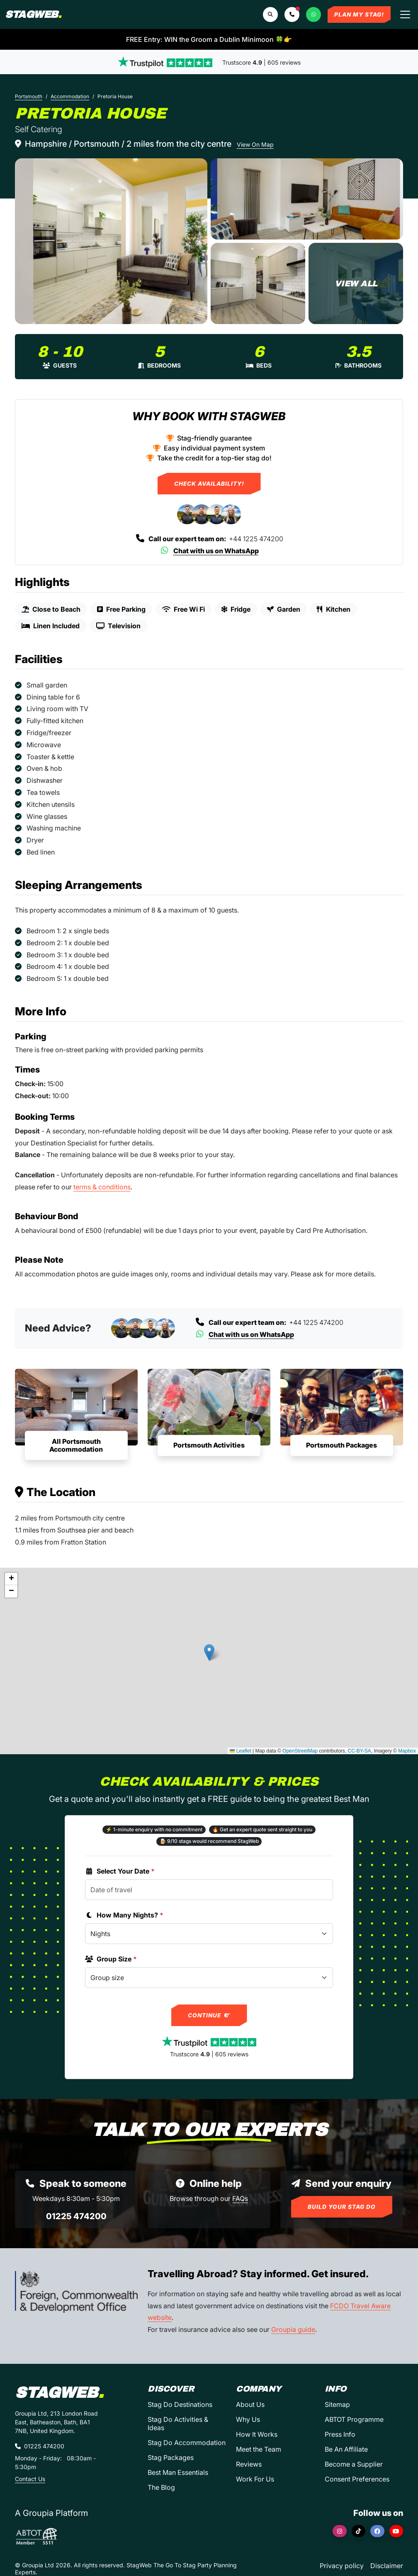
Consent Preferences (357, 2479)
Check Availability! (209, 483)
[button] (291, 14)
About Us (250, 2404)
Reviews (249, 2464)
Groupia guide (293, 2329)
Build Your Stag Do (342, 2206)
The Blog (161, 2487)
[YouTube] (396, 2531)
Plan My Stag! (359, 14)
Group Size (111, 1959)
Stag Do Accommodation (187, 2442)
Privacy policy (342, 2565)
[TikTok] (359, 2531)
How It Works (256, 2434)
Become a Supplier (354, 2464)
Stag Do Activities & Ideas (178, 2423)
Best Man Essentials (178, 2472)
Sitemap (337, 2404)
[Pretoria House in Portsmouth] (111, 241)
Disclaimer (386, 2565)
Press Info (340, 2434)
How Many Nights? (124, 1915)
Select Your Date (120, 1871)
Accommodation (70, 96)
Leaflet (240, 1751)
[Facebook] (377, 2531)
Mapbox (407, 1751)
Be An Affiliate (346, 2449)
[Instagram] (340, 2531)
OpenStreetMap (300, 1751)
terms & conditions (102, 1187)
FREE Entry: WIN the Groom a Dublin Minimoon (209, 39)
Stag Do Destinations (180, 2404)
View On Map (255, 144)
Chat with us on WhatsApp (209, 551)
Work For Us (255, 2479)
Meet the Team (258, 2449)
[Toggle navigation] (405, 14)
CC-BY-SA (359, 1751)
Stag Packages (171, 2457)
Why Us (248, 2419)
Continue (209, 2015)
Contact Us (30, 2478)
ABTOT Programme (354, 2419)
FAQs (240, 2198)
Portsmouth (28, 96)
